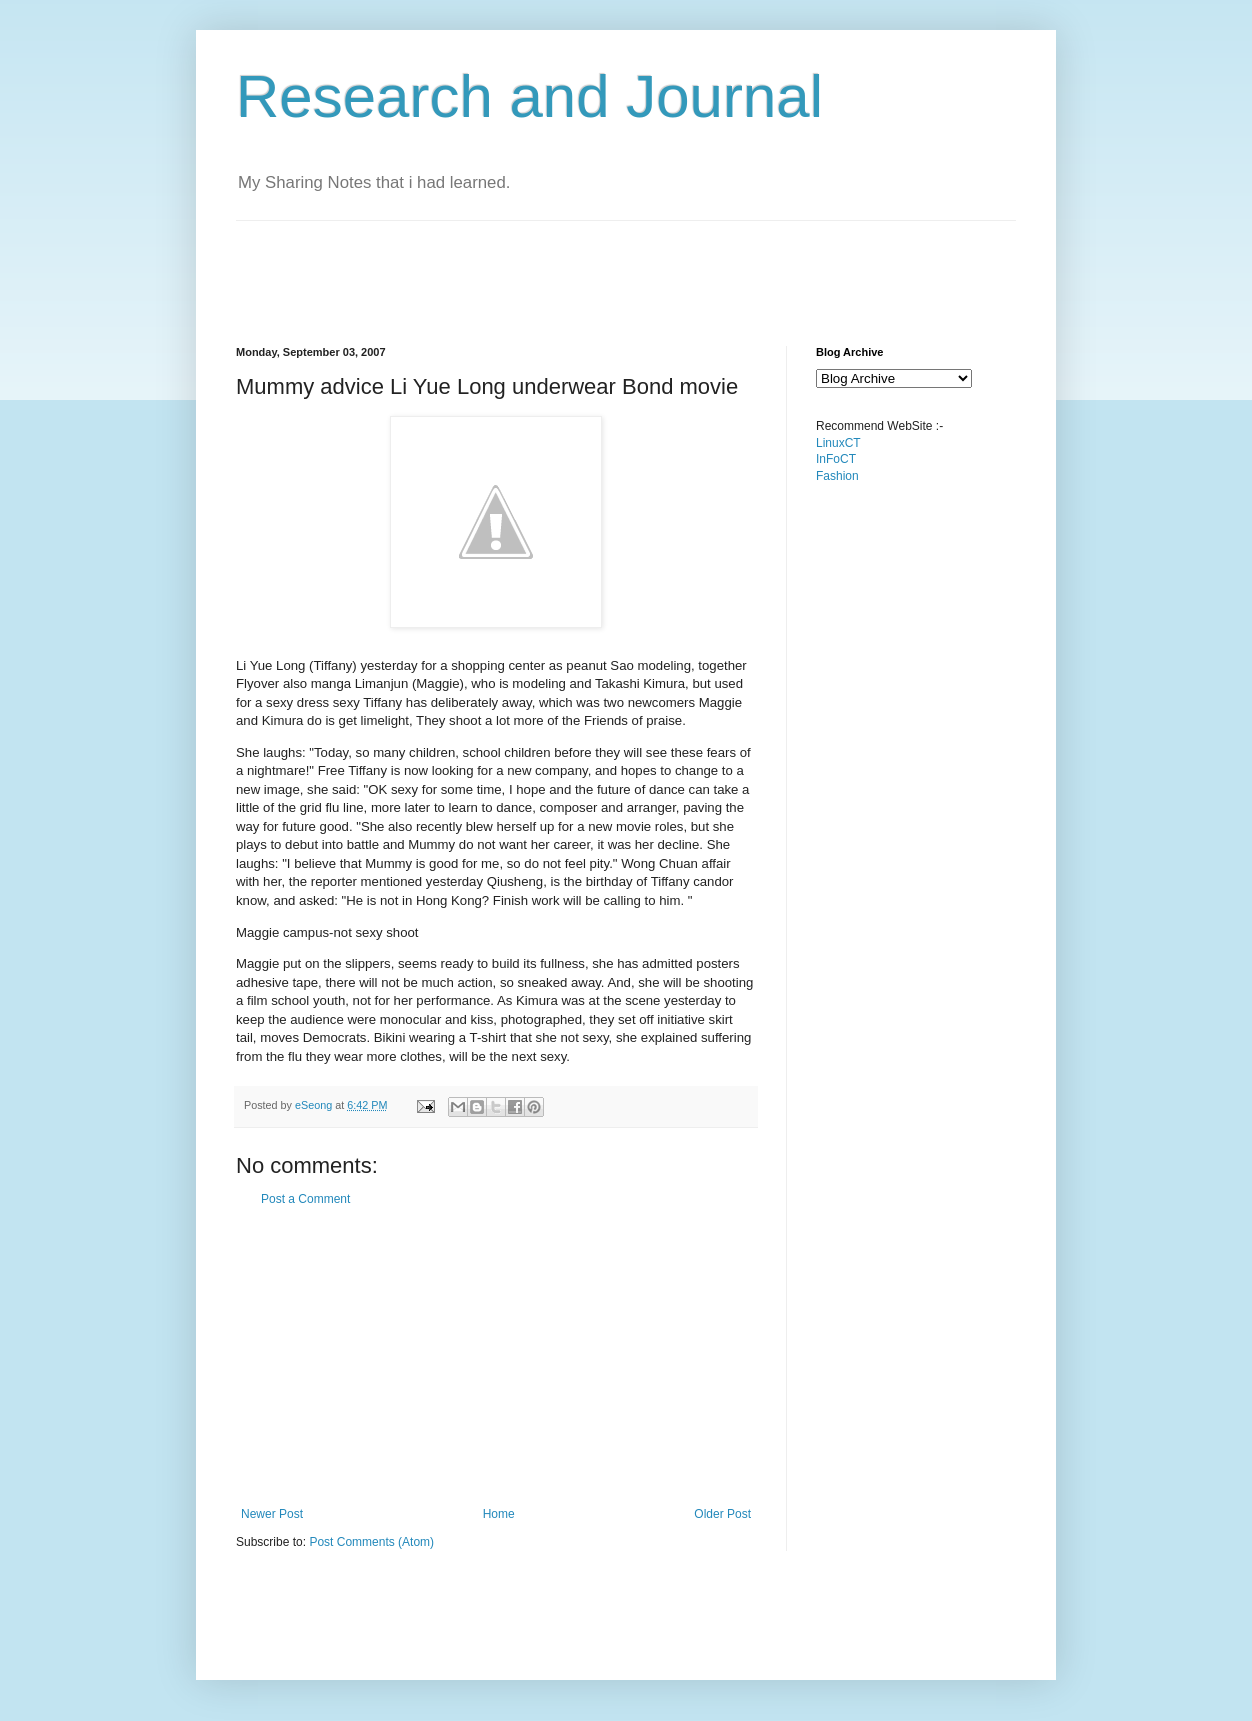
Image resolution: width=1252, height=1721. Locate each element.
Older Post (722, 1514)
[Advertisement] (600, 266)
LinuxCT (838, 443)
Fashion (837, 476)
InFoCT (836, 459)
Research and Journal (529, 96)
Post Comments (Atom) (371, 1542)
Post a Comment (305, 1199)
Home (499, 1514)
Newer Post (272, 1514)
